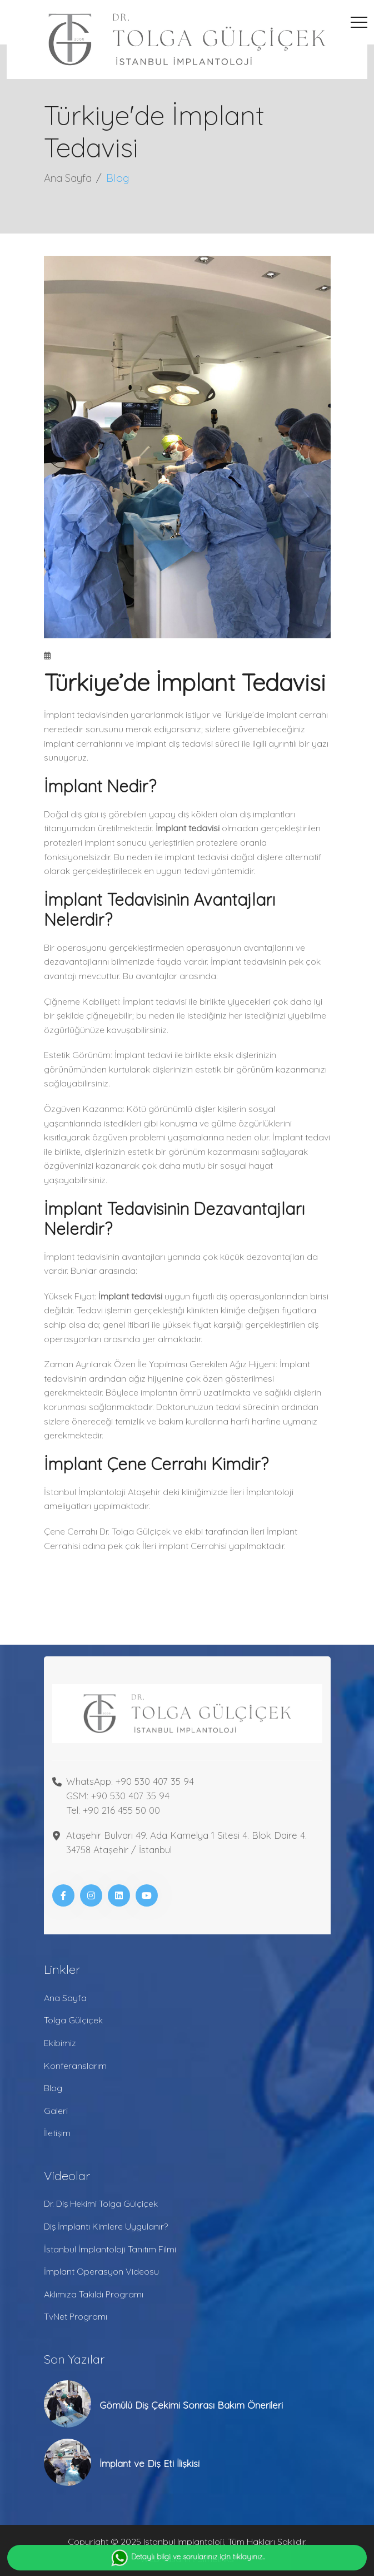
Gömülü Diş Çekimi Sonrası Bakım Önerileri (191, 2405)
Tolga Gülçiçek (73, 2020)
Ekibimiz (60, 2042)
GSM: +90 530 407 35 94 (117, 1795)
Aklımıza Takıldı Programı (93, 2294)
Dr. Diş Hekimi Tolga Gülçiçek (101, 2203)
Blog (53, 2087)
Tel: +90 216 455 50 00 (113, 1810)
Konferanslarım (75, 2065)
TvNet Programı (75, 2316)
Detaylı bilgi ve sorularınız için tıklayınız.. (187, 2558)
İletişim (57, 2132)
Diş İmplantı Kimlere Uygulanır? (106, 2226)
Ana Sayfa (68, 178)
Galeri (56, 2110)
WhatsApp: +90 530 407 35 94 (130, 1781)
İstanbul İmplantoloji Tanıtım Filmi (110, 2249)
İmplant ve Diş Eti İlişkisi (149, 2463)
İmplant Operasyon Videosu (101, 2271)
